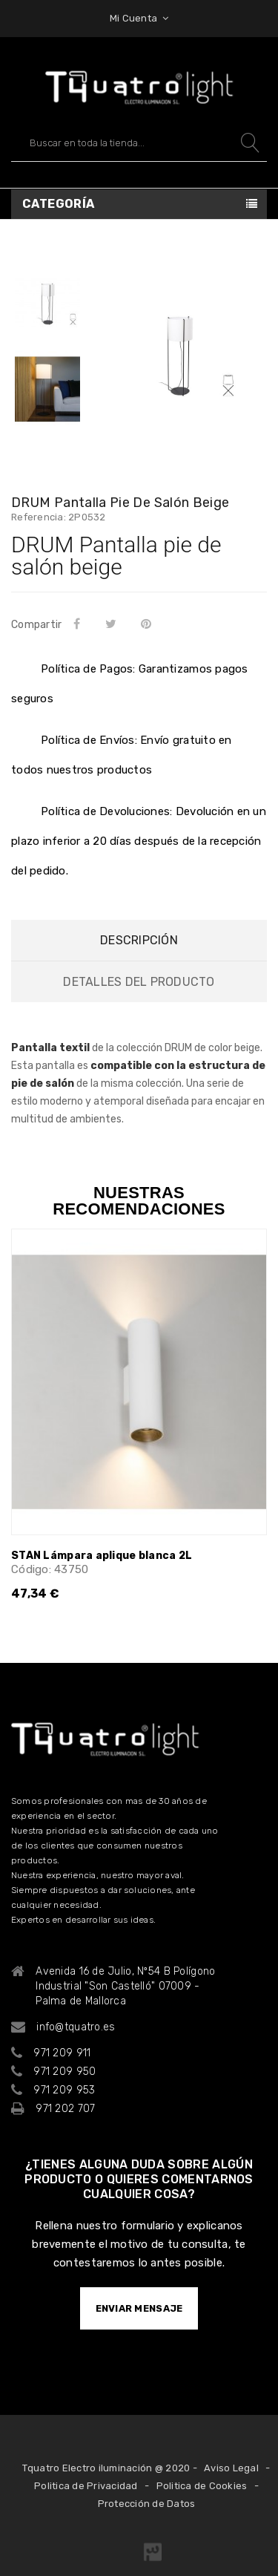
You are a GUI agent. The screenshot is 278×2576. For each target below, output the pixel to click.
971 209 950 (64, 2071)
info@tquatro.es (75, 2027)
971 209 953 (64, 2090)
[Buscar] (139, 142)
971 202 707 (65, 2108)
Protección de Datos (147, 2503)
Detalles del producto (138, 982)
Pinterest (149, 623)
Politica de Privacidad (86, 2485)
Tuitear (113, 623)
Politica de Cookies (202, 2485)
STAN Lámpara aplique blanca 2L (101, 1555)
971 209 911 (61, 2053)
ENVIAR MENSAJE (139, 2308)
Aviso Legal (231, 2468)
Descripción (139, 940)
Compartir (79, 623)
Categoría (58, 204)
